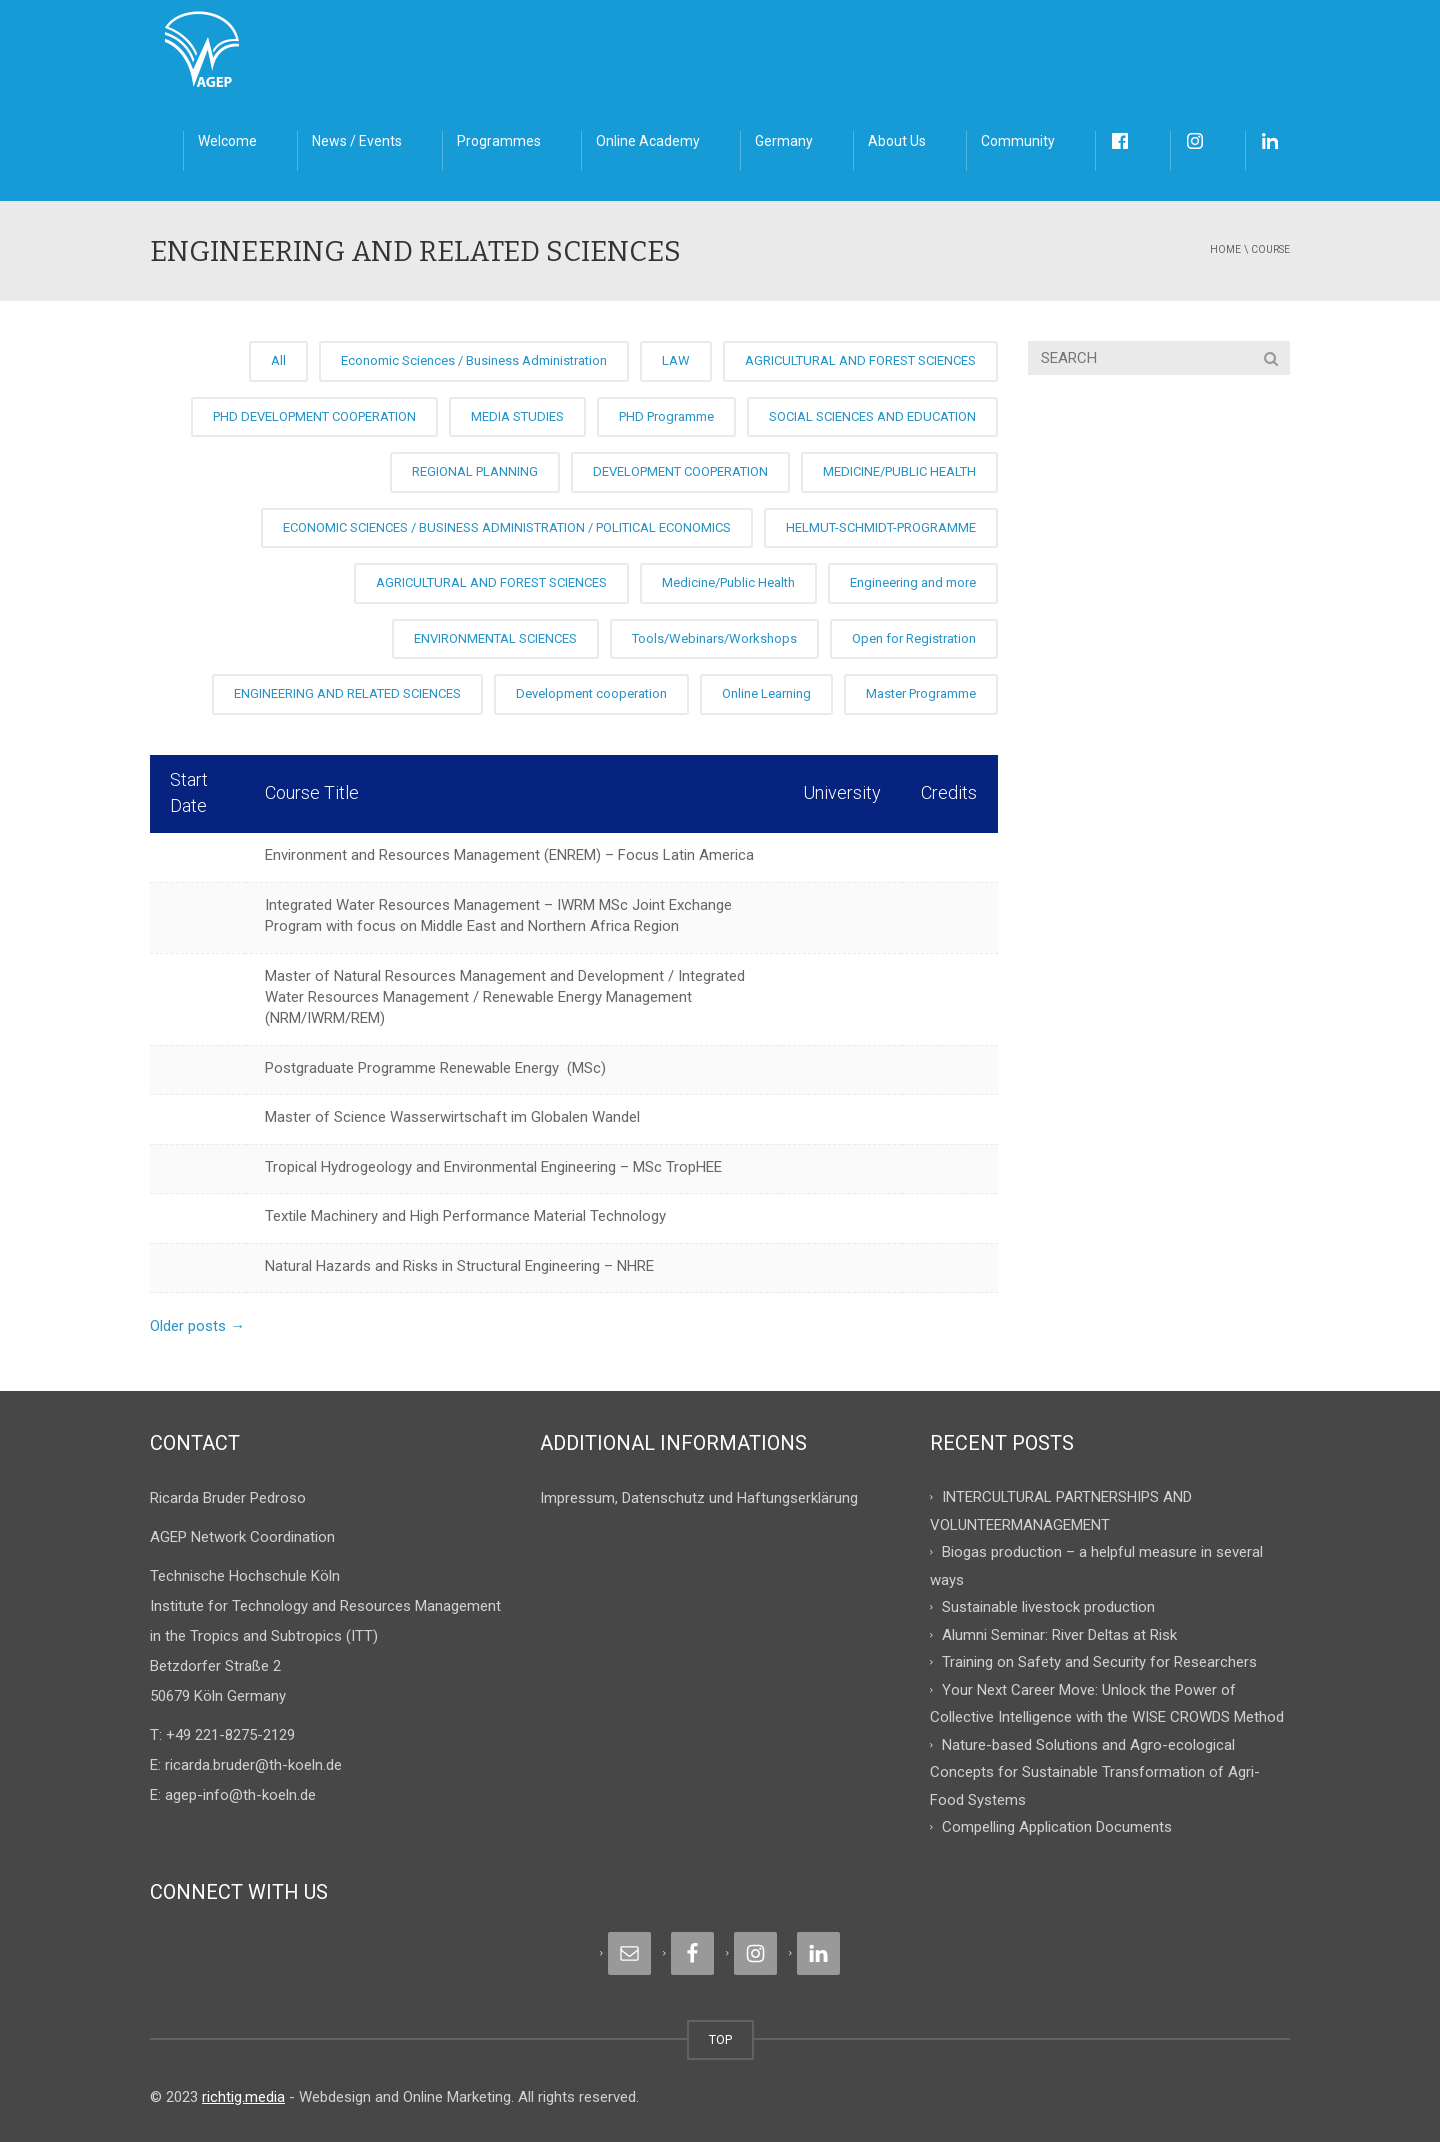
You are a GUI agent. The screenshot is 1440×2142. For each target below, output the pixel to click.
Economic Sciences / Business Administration (474, 360)
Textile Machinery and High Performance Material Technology (465, 1216)
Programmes (499, 141)
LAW (676, 360)
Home (1225, 249)
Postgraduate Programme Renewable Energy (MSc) (435, 1068)
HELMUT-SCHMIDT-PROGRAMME (881, 527)
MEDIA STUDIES (517, 416)
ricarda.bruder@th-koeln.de (253, 1765)
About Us (897, 141)
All (278, 360)
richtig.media (243, 2097)
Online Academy (648, 141)
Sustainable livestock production (1048, 1607)
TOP (720, 2039)
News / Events (357, 141)
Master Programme (921, 693)
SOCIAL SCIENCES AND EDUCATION (872, 416)
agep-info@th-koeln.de (240, 1795)
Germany (784, 141)
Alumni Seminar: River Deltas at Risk (1059, 1634)
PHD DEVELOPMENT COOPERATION (314, 416)
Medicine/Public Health (728, 582)
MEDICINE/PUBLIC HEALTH (899, 471)
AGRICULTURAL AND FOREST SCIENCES (860, 360)
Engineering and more (913, 582)
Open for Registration (914, 638)
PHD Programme (666, 416)
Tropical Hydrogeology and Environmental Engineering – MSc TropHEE (493, 1167)
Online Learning (766, 693)
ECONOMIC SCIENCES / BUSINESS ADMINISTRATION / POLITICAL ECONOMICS (507, 527)
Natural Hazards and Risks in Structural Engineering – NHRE (459, 1266)
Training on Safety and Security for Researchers (1099, 1662)
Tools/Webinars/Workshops (714, 638)
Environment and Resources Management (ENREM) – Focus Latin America (509, 855)
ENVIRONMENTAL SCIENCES (495, 638)
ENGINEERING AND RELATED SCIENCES (347, 693)
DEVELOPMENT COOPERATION (680, 471)
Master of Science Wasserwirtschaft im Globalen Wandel (452, 1117)
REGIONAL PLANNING (475, 471)
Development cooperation (591, 693)
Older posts (197, 1326)
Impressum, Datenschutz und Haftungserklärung (699, 1498)
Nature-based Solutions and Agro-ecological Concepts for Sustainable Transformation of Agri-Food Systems (1095, 1771)
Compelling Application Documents (1057, 1827)
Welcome (227, 141)
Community (1018, 141)
